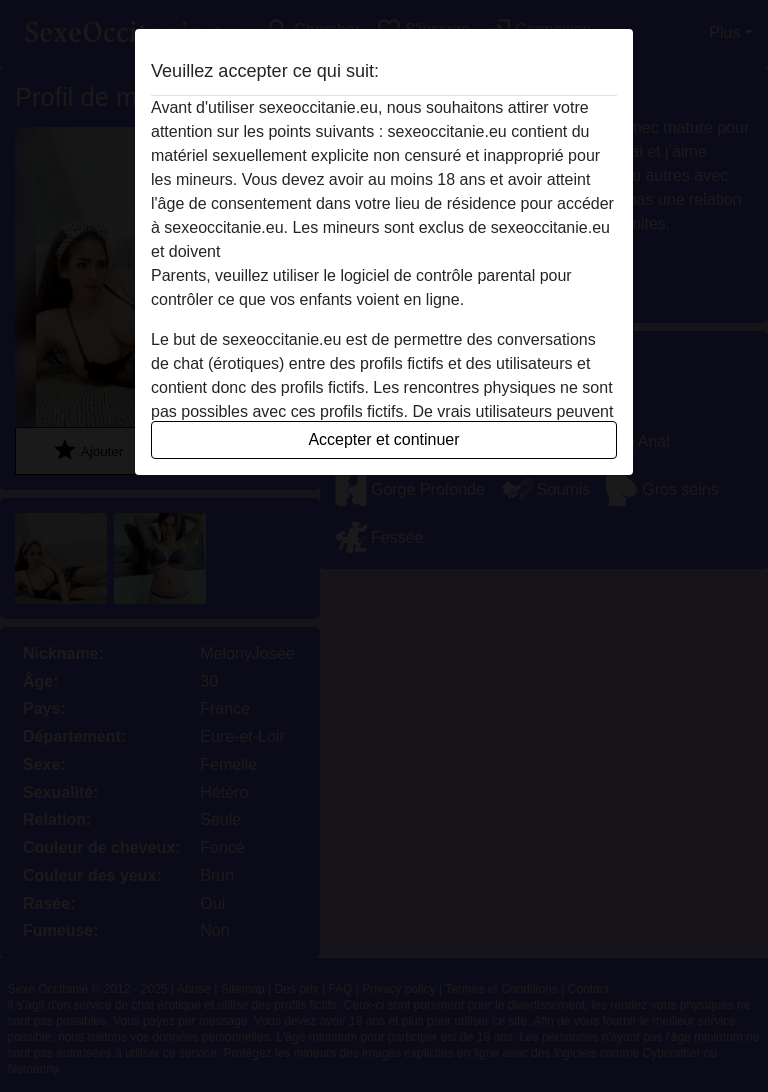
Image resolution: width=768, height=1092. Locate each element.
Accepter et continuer (383, 439)
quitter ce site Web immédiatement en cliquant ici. (401, 251)
